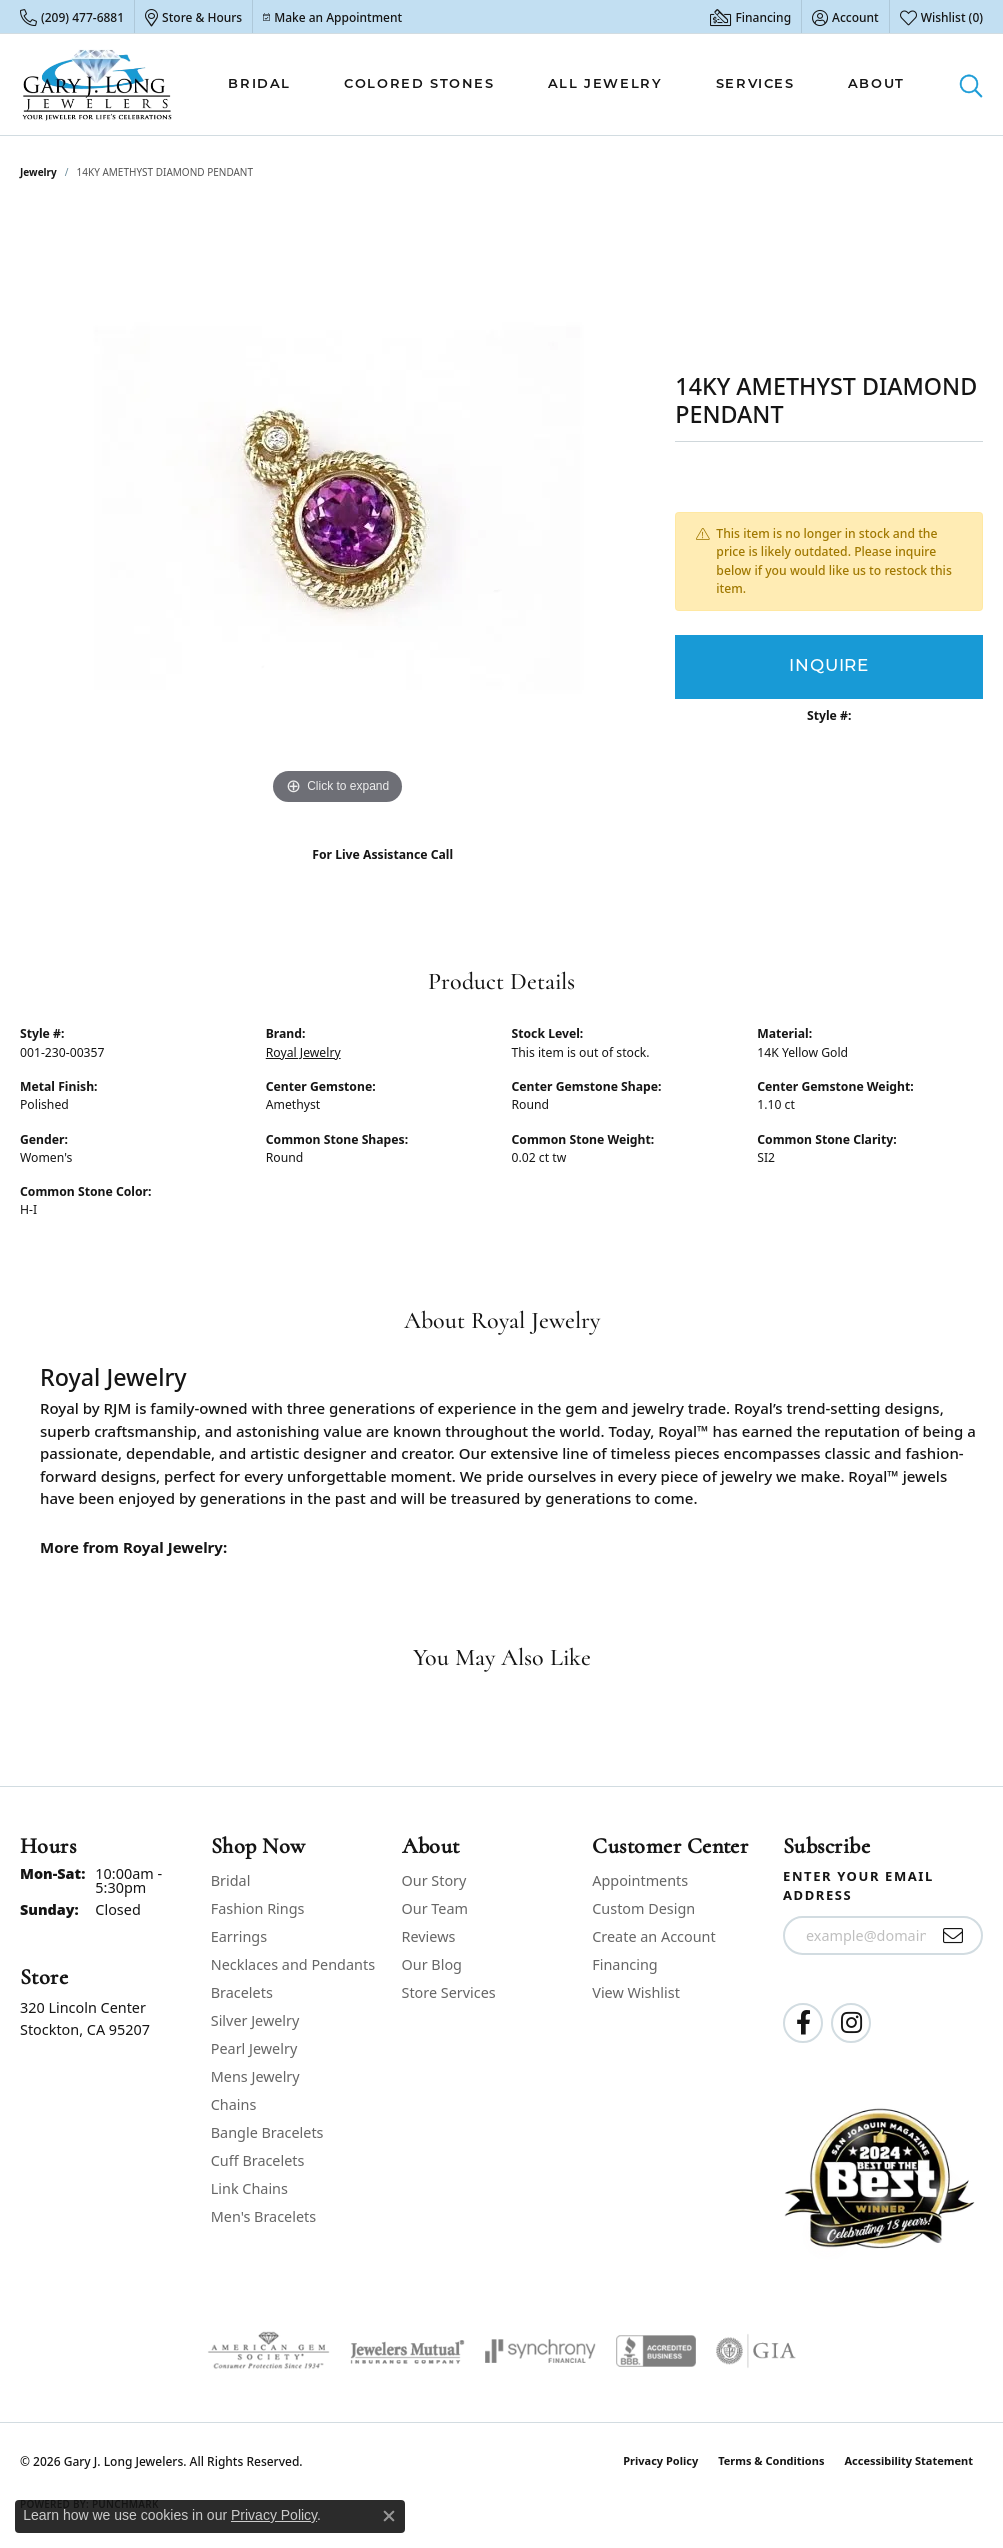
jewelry (38, 172)
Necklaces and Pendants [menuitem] (293, 1964)
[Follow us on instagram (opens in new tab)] (851, 2023)
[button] (845, 17)
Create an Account (653, 1936)
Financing (624, 1964)
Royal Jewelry (303, 1052)
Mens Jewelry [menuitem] (255, 2076)
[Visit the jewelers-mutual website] (407, 2351)
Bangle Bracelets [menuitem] (267, 2132)
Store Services (449, 1992)
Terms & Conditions (771, 2460)
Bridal (259, 84)
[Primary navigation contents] (566, 84)
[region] (338, 510)
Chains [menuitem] (234, 2104)
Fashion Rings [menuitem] (258, 1908)
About (876, 84)
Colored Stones (419, 84)
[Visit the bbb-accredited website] (656, 2351)
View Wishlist (636, 1992)
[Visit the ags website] (268, 2351)
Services (755, 84)
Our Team (435, 1908)
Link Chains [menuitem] (249, 2188)
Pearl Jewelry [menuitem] (254, 2048)
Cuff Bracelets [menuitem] (258, 2160)
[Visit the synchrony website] (540, 2351)
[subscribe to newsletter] (953, 1936)
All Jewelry (605, 84)
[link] (72, 17)
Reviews (429, 1936)
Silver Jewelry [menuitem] (255, 2020)
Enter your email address (858, 1886)
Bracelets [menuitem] (242, 1992)
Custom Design (643, 1908)
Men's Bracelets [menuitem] (263, 2216)
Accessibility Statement (908, 2460)
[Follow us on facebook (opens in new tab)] (803, 2023)
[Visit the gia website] (756, 2351)
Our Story (434, 1880)
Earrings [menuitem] (239, 1936)
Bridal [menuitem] (231, 1880)
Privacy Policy (660, 2460)
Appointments (640, 1880)
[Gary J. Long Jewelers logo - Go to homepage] (97, 84)
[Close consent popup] (389, 2516)
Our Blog (432, 1964)
